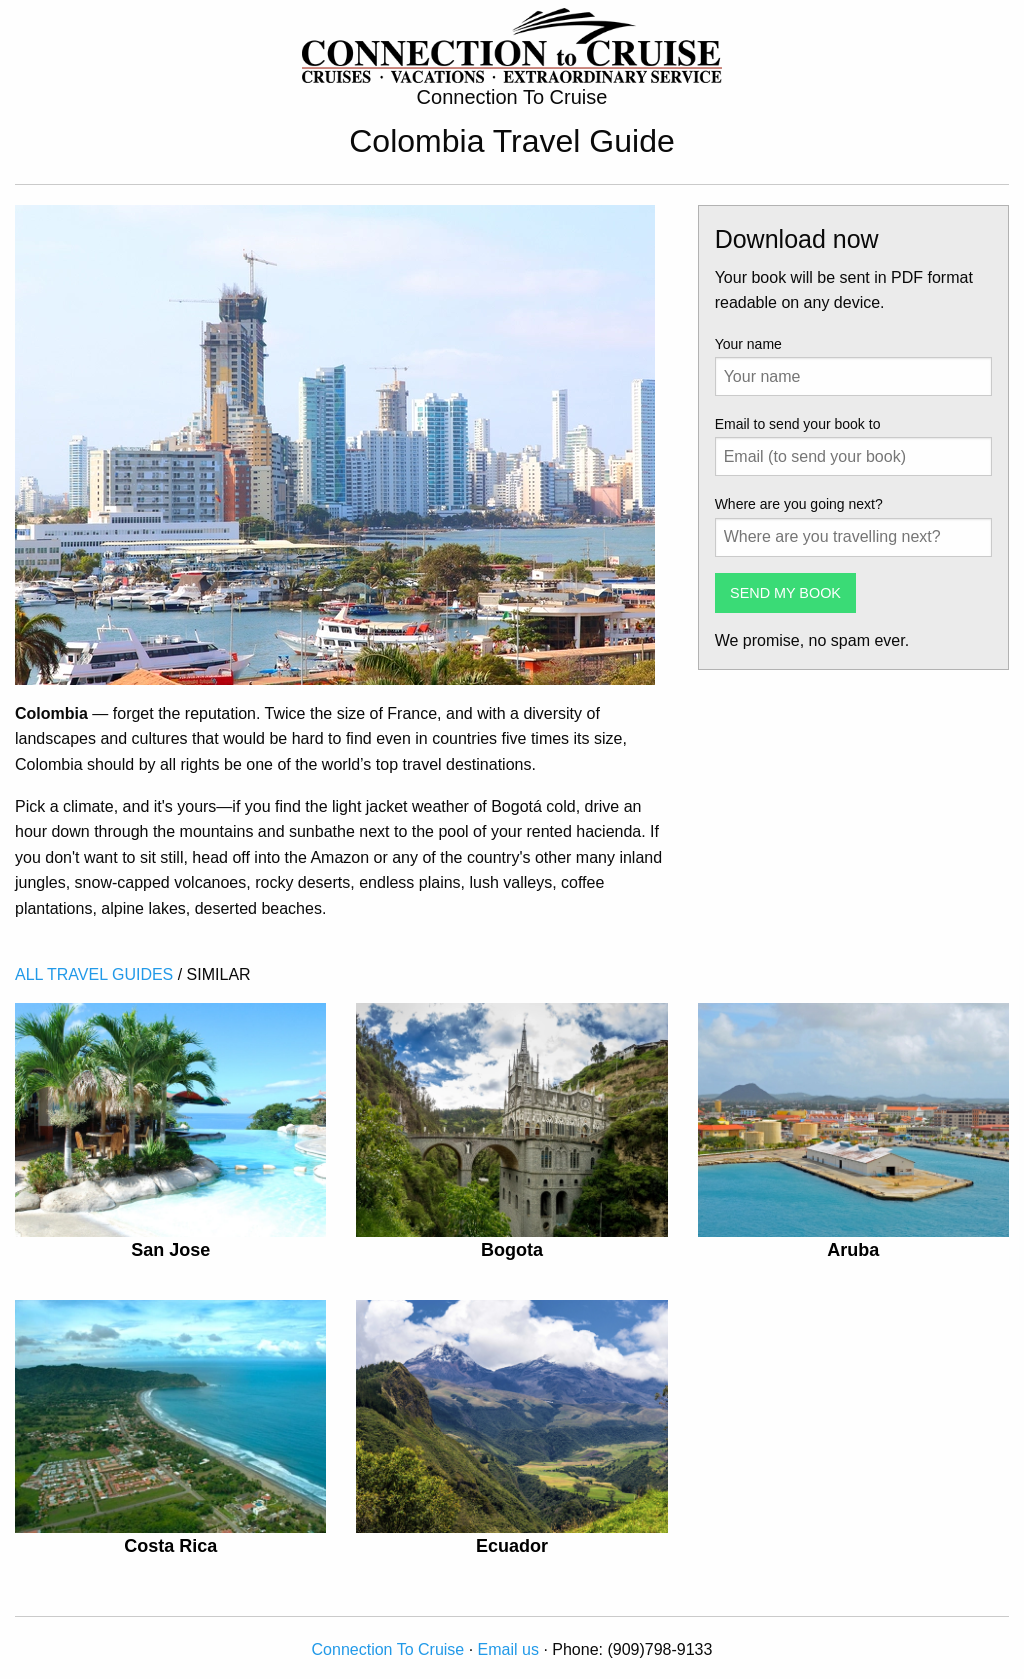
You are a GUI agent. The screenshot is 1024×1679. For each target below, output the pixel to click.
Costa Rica (170, 1546)
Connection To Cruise (388, 1649)
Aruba (853, 1250)
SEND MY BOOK (785, 593)
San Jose (170, 1250)
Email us (508, 1649)
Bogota (512, 1250)
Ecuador (512, 1546)
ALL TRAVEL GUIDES (94, 974)
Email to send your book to (798, 424)
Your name (748, 344)
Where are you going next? (799, 504)
